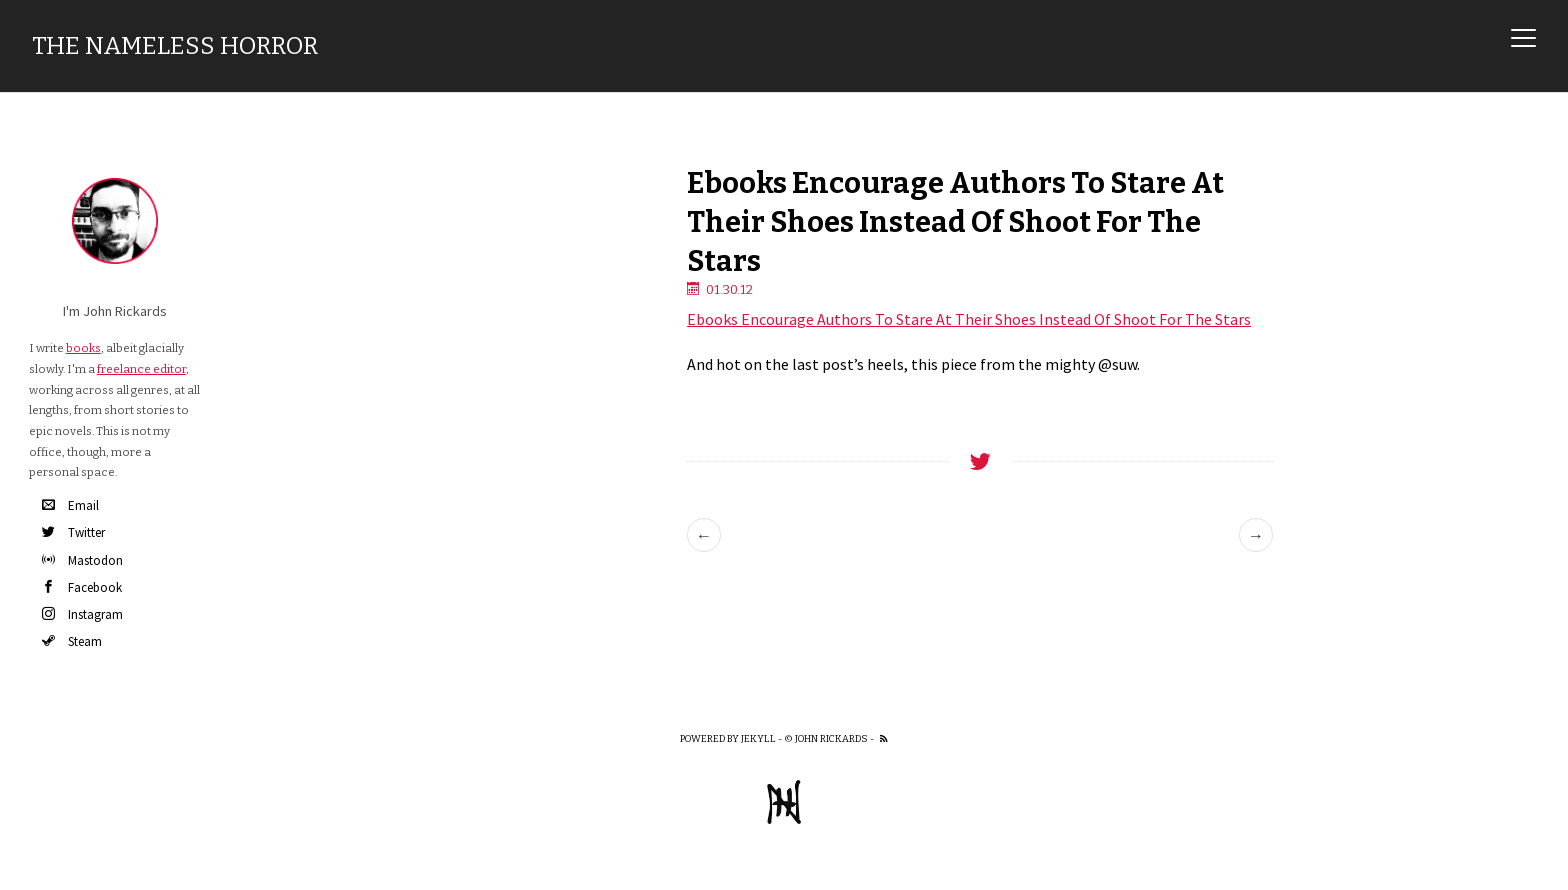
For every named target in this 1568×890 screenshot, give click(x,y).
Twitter (73, 532)
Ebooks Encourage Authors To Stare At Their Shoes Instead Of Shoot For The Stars (969, 319)
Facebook (82, 587)
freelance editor (141, 369)
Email (70, 505)
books (83, 348)
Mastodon (82, 560)
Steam (72, 641)
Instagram (82, 614)
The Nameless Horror (175, 46)
